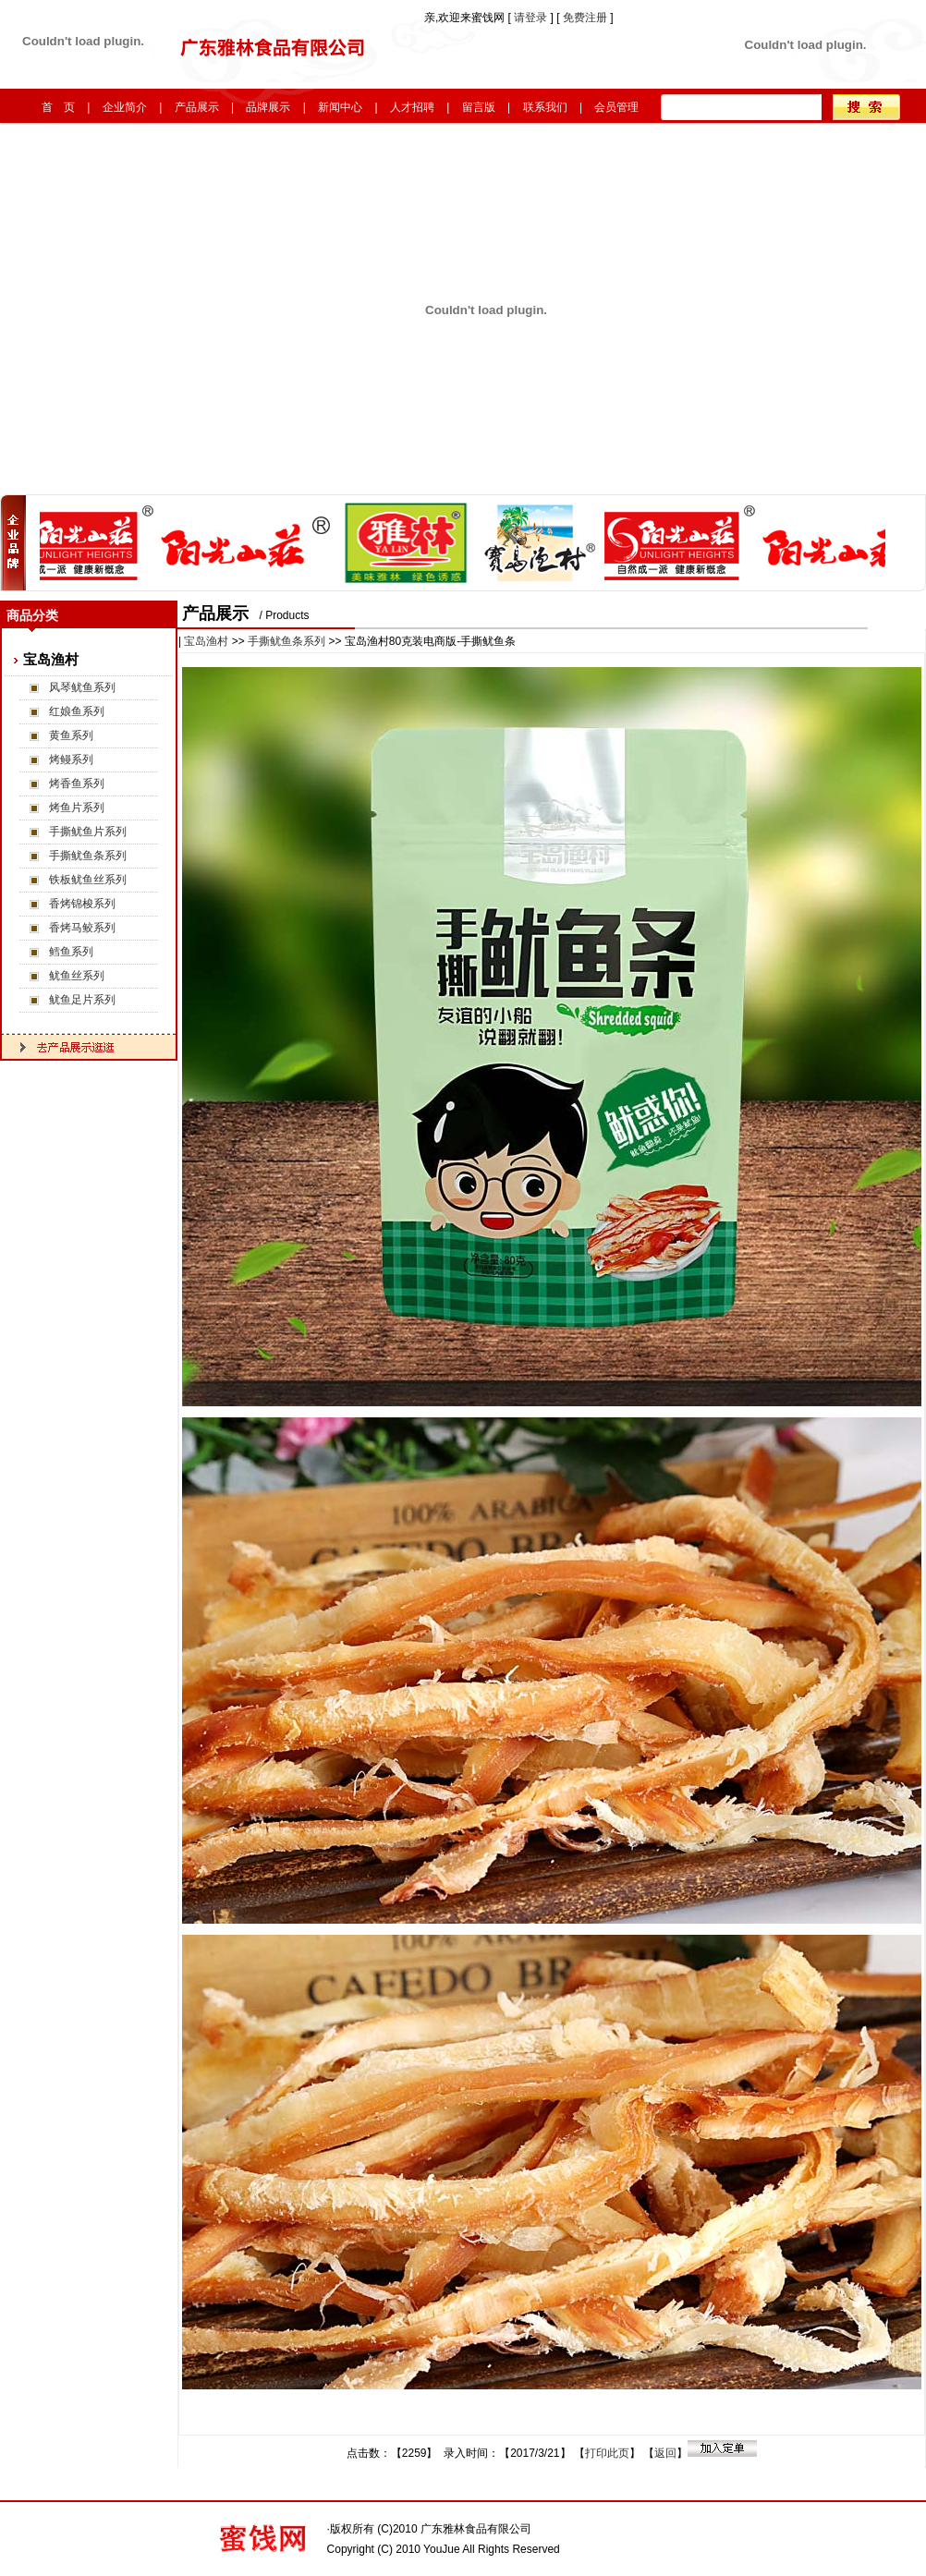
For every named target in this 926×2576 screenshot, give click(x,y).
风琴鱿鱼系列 (82, 687)
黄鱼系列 (71, 735)
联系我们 (545, 107)
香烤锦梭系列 (82, 903)
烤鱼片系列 (76, 807)
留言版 (478, 107)
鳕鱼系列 (71, 951)
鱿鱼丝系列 (76, 975)
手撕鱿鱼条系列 (88, 855)
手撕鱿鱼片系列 (88, 831)
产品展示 (197, 107)
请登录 (532, 17)
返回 (665, 2453)
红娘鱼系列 (76, 711)
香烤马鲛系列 (82, 927)
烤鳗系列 (71, 759)
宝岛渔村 (206, 641)
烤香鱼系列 (76, 783)
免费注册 (585, 17)
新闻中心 (340, 107)
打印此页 (607, 2453)
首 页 (58, 107)
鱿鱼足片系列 (82, 999)
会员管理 (616, 107)
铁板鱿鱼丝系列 (88, 879)
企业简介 (125, 107)
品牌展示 (268, 107)
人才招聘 (412, 107)
